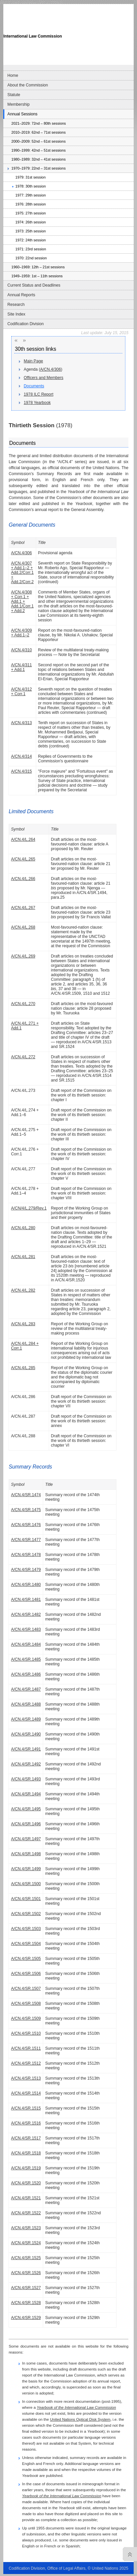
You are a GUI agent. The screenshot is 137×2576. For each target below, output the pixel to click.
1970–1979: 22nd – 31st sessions (38, 168)
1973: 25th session (30, 231)
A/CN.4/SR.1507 (26, 1988)
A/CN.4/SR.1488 (26, 1704)
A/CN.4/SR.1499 (26, 1869)
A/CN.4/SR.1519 (26, 2168)
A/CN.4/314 (21, 756)
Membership (18, 104)
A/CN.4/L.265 (23, 859)
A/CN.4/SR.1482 (26, 1614)
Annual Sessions (22, 114)
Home (12, 75)
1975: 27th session (30, 213)
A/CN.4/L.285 (23, 1367)
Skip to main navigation (18, 2)
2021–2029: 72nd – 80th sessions (38, 123)
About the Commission (27, 85)
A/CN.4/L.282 (23, 1290)
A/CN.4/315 (21, 771)
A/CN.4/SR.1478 (26, 1554)
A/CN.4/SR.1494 (26, 1794)
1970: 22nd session (31, 258)
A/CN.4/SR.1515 (26, 2108)
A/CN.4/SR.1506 (26, 1973)
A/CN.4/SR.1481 (26, 1599)
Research (16, 304)
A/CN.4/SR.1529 (26, 2317)
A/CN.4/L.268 (23, 927)
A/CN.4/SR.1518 (26, 2153)
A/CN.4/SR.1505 (26, 1958)
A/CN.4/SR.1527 (26, 2287)
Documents (34, 386)
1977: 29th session (30, 195)
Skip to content (50, 2)
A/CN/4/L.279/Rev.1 (28, 1208)
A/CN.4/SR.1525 (26, 2257)
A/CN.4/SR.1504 (26, 1943)
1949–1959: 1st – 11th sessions (36, 276)
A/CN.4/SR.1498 (26, 1854)
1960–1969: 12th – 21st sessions (38, 267)
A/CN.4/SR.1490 (26, 1734)
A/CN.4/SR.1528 (26, 2302)
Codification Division (25, 324)
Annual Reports (21, 295)
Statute (13, 94)
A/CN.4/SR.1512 (26, 2063)
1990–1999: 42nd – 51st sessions (38, 150)
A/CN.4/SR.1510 (26, 2033)
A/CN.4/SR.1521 (26, 2198)
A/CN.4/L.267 (23, 907)
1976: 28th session (30, 204)
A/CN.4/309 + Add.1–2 (21, 632)
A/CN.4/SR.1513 (26, 2078)
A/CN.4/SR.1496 (26, 1824)
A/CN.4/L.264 (23, 839)
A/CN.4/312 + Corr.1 (21, 691)
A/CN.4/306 (50, 369)
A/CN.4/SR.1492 (26, 1764)
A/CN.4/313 (21, 722)
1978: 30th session (30, 186)
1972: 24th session (30, 240)
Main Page (33, 361)
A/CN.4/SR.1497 (26, 1839)
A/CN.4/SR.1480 (26, 1584)
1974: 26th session (30, 222)
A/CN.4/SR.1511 (26, 2048)
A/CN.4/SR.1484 (26, 1644)
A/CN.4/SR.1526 (26, 2272)
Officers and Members (43, 377)
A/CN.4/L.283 (23, 1324)
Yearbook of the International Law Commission (76, 2407)
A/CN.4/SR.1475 (26, 1509)
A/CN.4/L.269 (23, 956)
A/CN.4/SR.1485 (26, 1659)
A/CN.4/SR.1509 (26, 2018)
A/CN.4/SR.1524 (26, 2243)
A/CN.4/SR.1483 (26, 1629)
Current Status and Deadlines (33, 285)
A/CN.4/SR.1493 (26, 1779)
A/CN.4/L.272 (23, 1057)
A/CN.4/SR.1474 (26, 1494)
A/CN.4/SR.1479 (26, 1569)
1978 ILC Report (38, 394)
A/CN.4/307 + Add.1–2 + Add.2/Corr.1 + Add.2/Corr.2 (22, 572)
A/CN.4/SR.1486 (26, 1674)
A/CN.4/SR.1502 (26, 1913)
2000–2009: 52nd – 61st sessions (38, 141)
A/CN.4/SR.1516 (26, 2123)
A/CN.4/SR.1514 (26, 2093)
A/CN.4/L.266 (23, 878)
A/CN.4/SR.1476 (26, 1524)
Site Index (16, 314)
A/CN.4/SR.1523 (26, 2228)
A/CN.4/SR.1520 (26, 2183)
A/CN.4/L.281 (23, 1256)
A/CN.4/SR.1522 (26, 2213)
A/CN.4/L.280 (23, 1227)
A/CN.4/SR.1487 (26, 1689)
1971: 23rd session (30, 249)
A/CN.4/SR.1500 (26, 1883)
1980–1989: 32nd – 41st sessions (38, 159)
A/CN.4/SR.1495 (26, 1809)
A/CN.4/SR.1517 (26, 2138)
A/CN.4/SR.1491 (26, 1749)
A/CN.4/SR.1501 (26, 1898)
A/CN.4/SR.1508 (26, 2003)
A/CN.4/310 (21, 650)
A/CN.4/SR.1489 (26, 1719)
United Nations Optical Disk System (80, 2419)
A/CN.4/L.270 (23, 1003)
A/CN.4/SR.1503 (26, 1928)
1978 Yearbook (37, 402)
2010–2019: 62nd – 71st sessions (38, 132)
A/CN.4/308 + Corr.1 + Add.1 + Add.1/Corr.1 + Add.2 (22, 601)
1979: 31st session (30, 177)
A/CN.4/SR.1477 (26, 1539)
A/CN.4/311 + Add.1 (21, 667)
